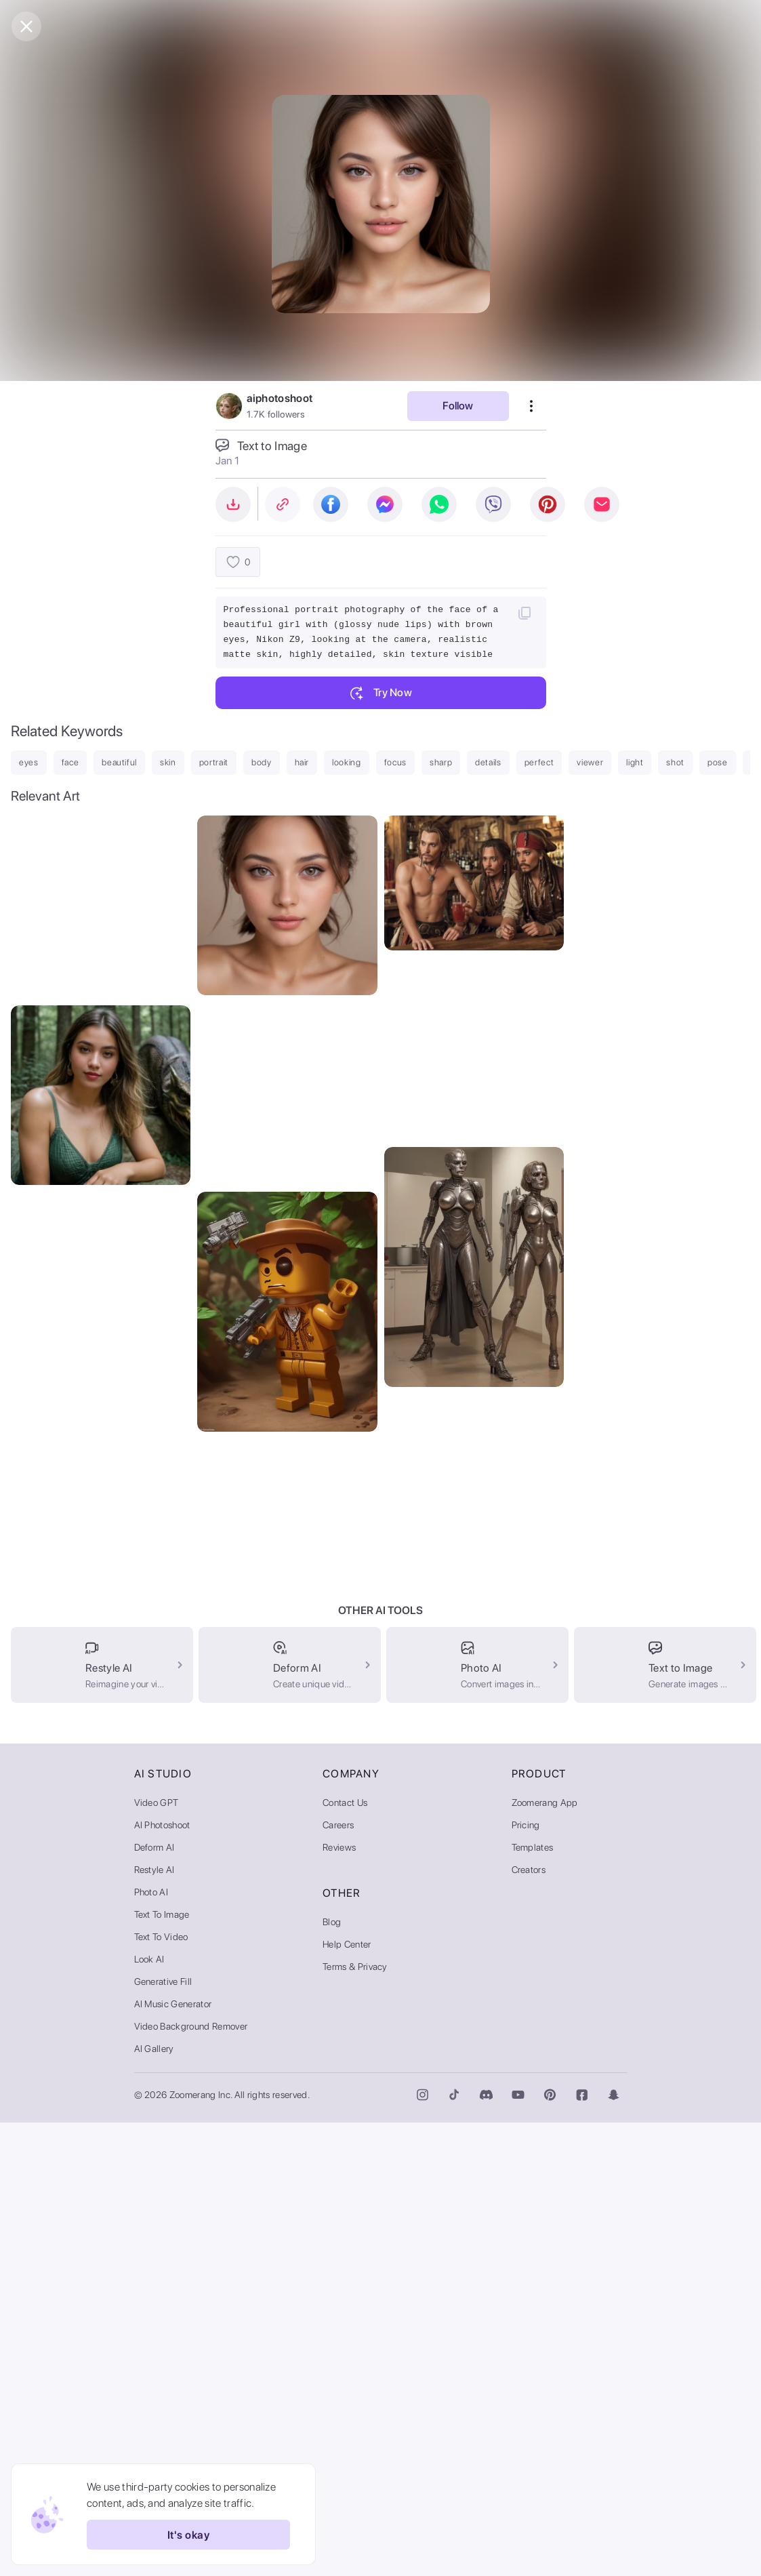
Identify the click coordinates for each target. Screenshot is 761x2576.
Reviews (339, 2300)
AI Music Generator (173, 2457)
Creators (529, 2323)
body (261, 762)
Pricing (526, 2278)
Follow (458, 405)
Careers (338, 2278)
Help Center (347, 2397)
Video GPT (156, 2256)
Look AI (149, 2412)
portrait (213, 762)
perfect (539, 762)
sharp (441, 762)
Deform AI (154, 2300)
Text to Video (161, 2390)
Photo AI (151, 2345)
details (488, 762)
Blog (332, 2375)
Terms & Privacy (355, 2420)
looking (346, 762)
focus (395, 762)
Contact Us (345, 2256)
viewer (590, 762)
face (70, 762)
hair (302, 762)
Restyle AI (154, 2323)
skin (168, 762)
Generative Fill (163, 2435)
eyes (29, 762)
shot (675, 762)
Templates (533, 2300)
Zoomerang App (545, 2256)
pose (717, 762)
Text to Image (162, 2367)
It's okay (188, 2535)
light (634, 762)
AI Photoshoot (162, 2278)
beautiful (119, 762)
